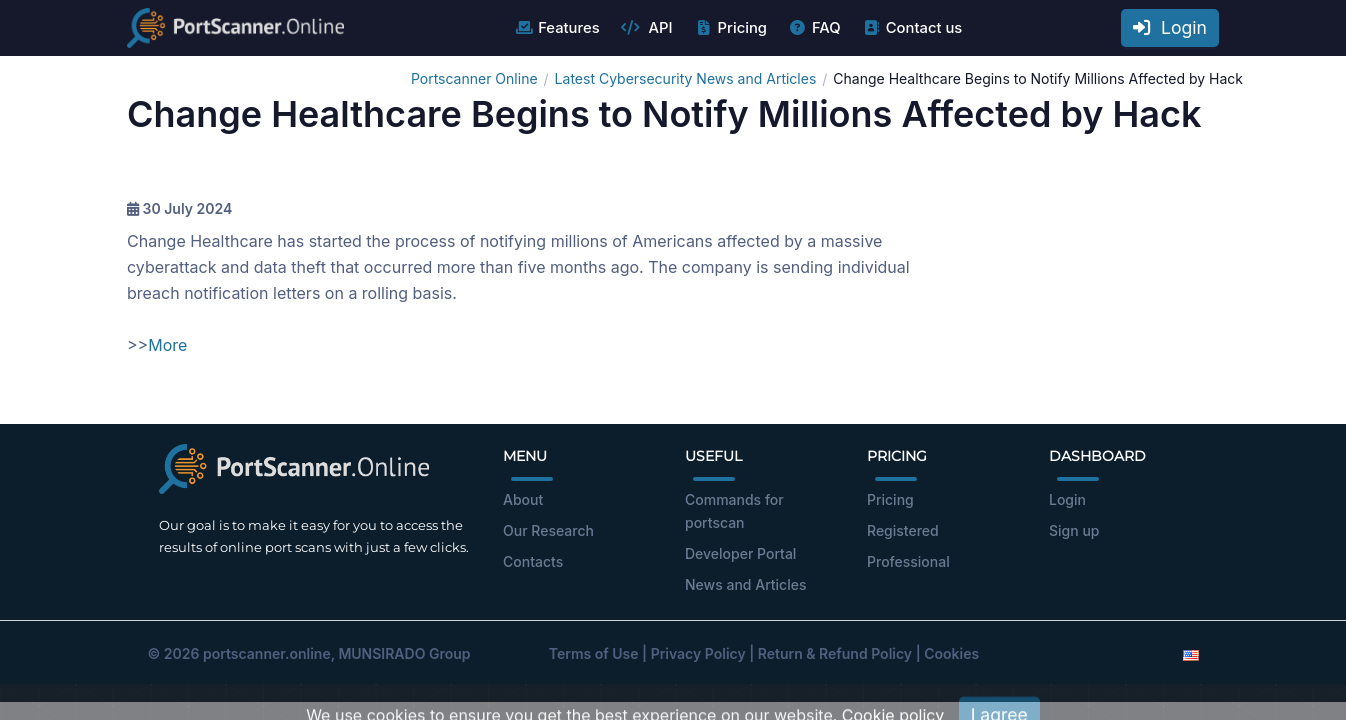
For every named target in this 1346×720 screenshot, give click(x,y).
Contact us (912, 28)
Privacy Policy (698, 653)
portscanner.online (267, 653)
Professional (908, 561)
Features (556, 28)
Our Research (548, 530)
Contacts (533, 561)
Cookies (951, 653)
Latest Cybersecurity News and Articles (686, 78)
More (167, 345)
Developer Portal (740, 553)
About (523, 499)
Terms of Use (594, 653)
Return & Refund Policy (835, 653)
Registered (903, 530)
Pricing (730, 28)
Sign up (1074, 530)
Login (1170, 27)
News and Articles (745, 584)
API (647, 28)
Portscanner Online (474, 78)
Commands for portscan (734, 511)
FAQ (814, 28)
